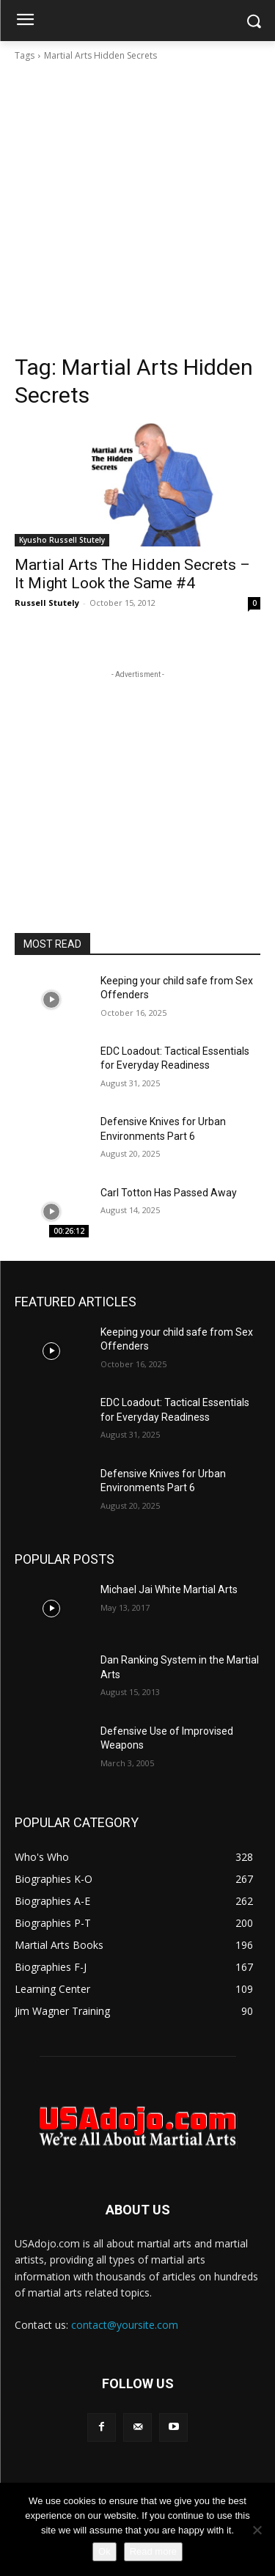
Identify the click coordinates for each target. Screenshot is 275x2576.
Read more (153, 2551)
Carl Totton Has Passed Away (168, 1193)
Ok (104, 2551)
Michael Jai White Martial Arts (169, 1589)
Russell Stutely (47, 602)
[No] (256, 2529)
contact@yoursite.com (124, 2325)
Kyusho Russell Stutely (62, 540)
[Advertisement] (137, 207)
